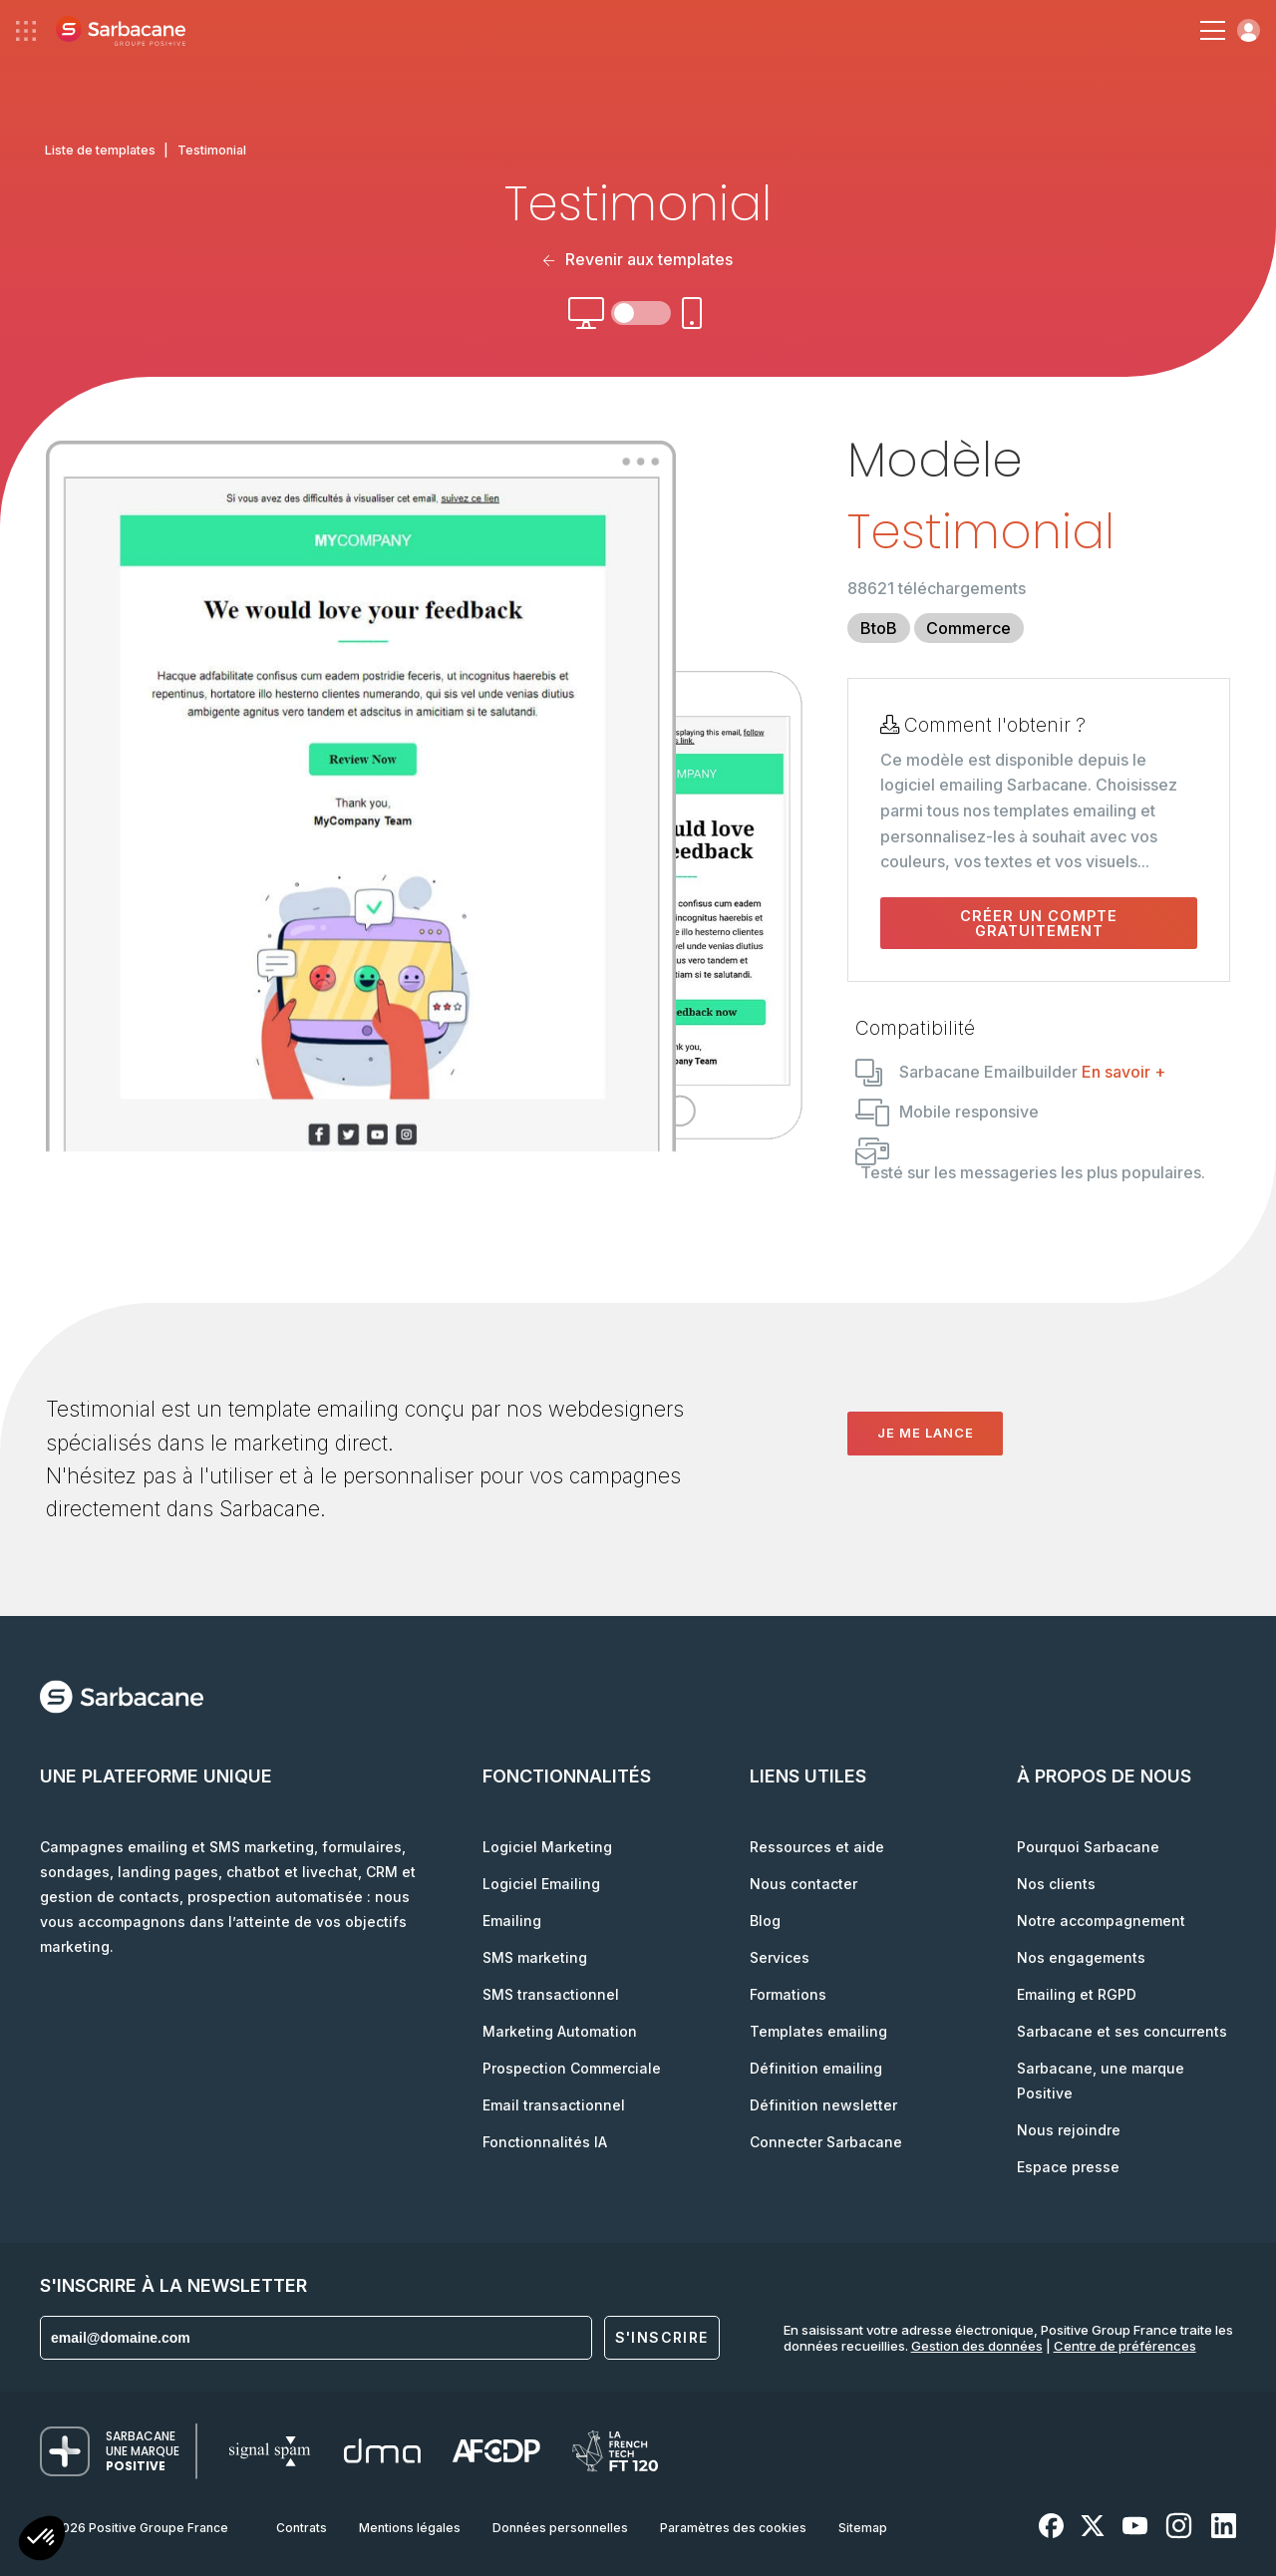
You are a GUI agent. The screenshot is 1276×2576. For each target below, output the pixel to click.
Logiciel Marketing (547, 1846)
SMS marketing (534, 1957)
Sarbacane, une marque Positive (1100, 2080)
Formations (788, 1994)
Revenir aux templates (637, 259)
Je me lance (925, 1433)
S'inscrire (662, 2337)
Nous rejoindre (1068, 2129)
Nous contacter (803, 1883)
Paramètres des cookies (733, 2527)
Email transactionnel (553, 2104)
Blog (765, 1920)
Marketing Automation (559, 2031)
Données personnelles (560, 2527)
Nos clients (1056, 1883)
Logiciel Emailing (541, 1883)
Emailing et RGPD (1076, 1994)
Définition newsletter (823, 2104)
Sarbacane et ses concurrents (1122, 2031)
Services (779, 1957)
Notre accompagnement (1101, 1920)
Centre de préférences (1125, 2346)
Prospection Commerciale (571, 2068)
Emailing (511, 1920)
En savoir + (1123, 1072)
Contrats (301, 2527)
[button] (42, 2540)
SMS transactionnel (550, 1994)
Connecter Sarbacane (826, 2141)
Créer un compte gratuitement (1038, 923)
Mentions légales (410, 2527)
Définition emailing (816, 2068)
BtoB (878, 628)
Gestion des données (977, 2346)
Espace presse (1068, 2166)
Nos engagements (1081, 1957)
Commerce (968, 628)
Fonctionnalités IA (544, 2141)
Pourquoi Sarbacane (1088, 1846)
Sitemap (862, 2527)
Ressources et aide (817, 1846)
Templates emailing (818, 2031)
